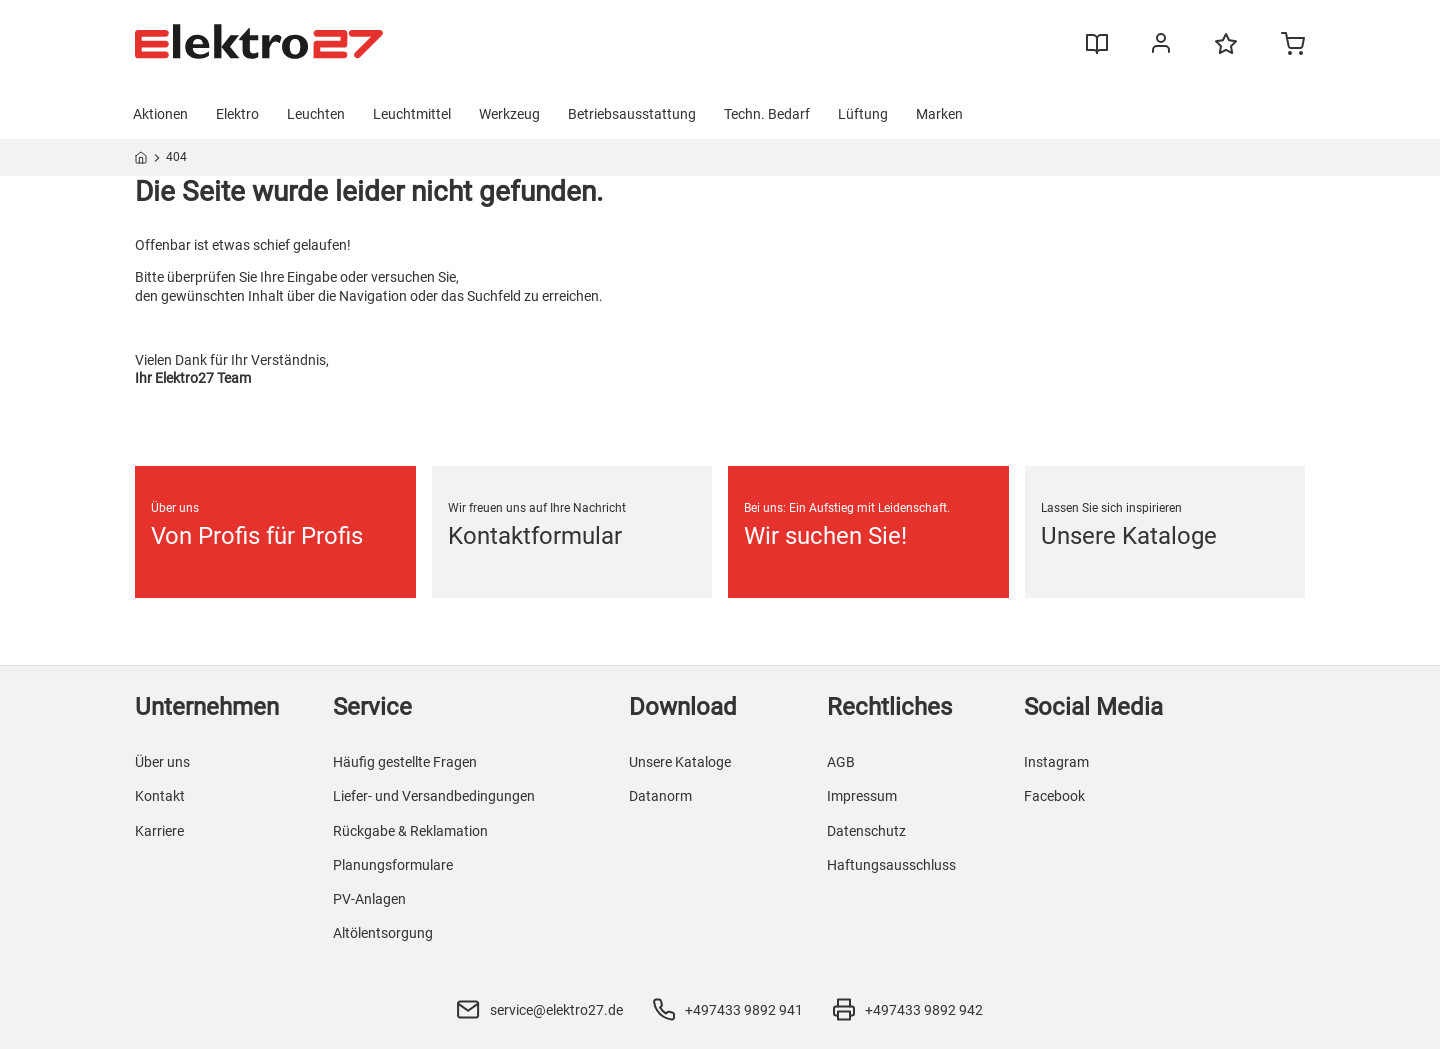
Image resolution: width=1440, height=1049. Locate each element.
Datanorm (660, 796)
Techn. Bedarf (767, 114)
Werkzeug (509, 114)
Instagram (1056, 762)
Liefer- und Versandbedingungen (434, 796)
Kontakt (160, 796)
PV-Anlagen (369, 899)
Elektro (237, 114)
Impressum (862, 796)
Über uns (162, 762)
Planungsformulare (393, 865)
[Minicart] (1293, 46)
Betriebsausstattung (632, 114)
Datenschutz (866, 831)
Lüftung (863, 114)
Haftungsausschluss (891, 865)
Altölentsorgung (383, 933)
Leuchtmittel (412, 114)
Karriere (159, 831)
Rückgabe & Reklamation (410, 831)
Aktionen (160, 114)
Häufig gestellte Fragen (405, 762)
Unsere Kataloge (680, 762)
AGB (841, 762)
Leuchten (316, 114)
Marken (939, 114)
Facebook (1054, 796)
